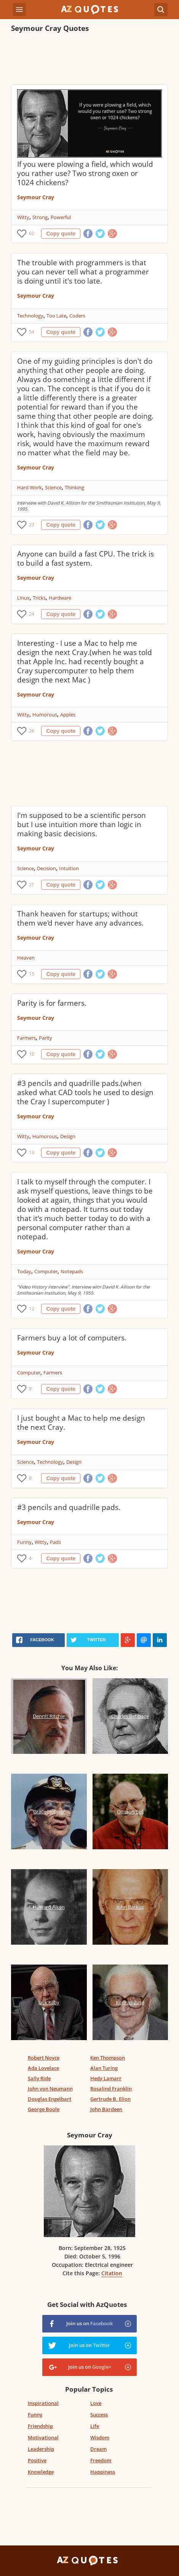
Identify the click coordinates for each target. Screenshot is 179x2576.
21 (31, 884)
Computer (46, 1271)
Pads (55, 1542)
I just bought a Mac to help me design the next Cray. (81, 1422)
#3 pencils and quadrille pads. (68, 1507)
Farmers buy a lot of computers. (71, 1337)
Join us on (89, 2323)
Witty (23, 217)
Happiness (102, 2471)
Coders (77, 315)
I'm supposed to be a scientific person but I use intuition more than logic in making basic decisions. (81, 824)
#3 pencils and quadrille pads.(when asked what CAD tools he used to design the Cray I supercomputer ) (85, 1092)
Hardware (60, 597)
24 (31, 614)
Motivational (43, 2437)
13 (31, 1152)
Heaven (26, 957)
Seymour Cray (35, 197)
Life (94, 2426)
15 (31, 974)
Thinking (74, 487)
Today (24, 1271)
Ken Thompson (107, 2057)
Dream (98, 2448)
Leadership (41, 2448)
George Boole (43, 2109)
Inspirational (43, 2403)
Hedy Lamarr (105, 2078)
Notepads (72, 1271)
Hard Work (29, 487)
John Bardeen (106, 2109)
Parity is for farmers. (51, 1003)
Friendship (40, 2426)
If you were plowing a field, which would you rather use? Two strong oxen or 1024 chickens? (85, 173)
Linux (23, 597)
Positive (37, 2460)
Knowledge (41, 2471)
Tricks (39, 597)
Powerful (61, 217)
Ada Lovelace (43, 2068)
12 (31, 1308)
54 (31, 332)
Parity (45, 1037)
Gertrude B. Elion (110, 2098)
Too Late (56, 315)
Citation (111, 2273)
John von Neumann (50, 2088)
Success (99, 2414)
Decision (46, 868)
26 (31, 730)
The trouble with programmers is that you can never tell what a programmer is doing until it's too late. (83, 272)
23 (31, 524)
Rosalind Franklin (111, 2088)
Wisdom (99, 2437)
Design (67, 1136)
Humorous (44, 714)
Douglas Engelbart (49, 2098)
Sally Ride (39, 2078)
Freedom (100, 2460)
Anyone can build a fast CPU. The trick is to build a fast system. (85, 558)
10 (31, 1054)
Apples (67, 714)
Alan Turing (104, 2068)
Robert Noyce (43, 2057)
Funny (24, 1542)
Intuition (69, 868)
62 (31, 233)
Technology (30, 315)
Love (95, 2403)
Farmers (26, 1037)
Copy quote (60, 234)
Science (53, 487)
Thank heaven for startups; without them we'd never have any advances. (80, 918)
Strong (40, 217)
